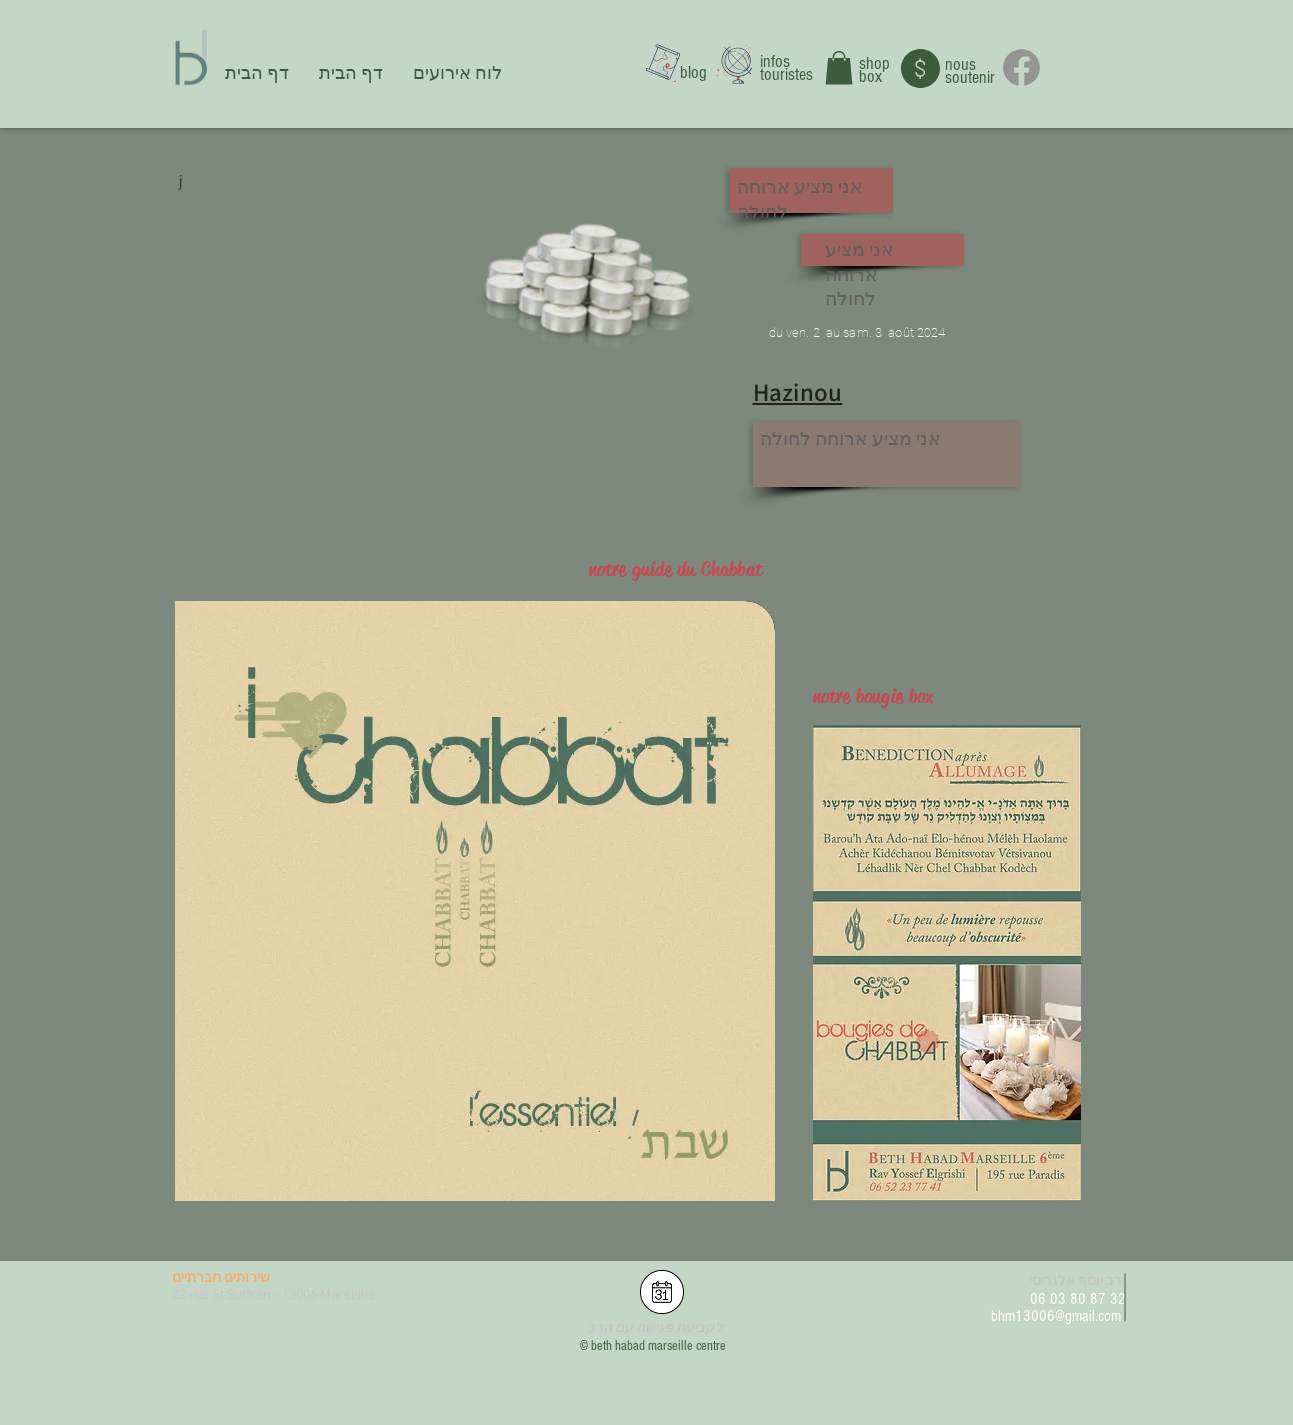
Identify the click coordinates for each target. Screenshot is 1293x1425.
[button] (839, 67)
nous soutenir (970, 71)
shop (874, 63)
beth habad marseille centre (658, 1346)
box (870, 76)
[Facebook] (1021, 67)
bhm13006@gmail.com (1056, 1316)
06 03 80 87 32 (1078, 1299)
